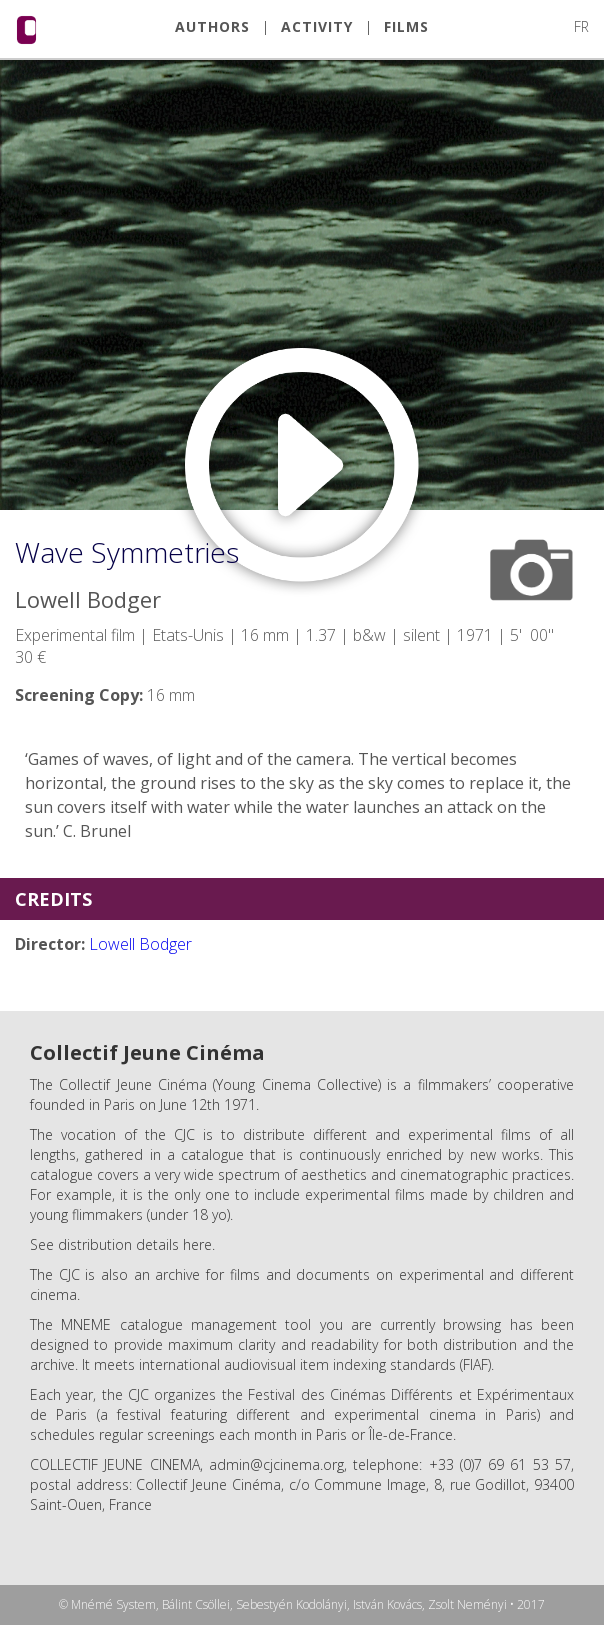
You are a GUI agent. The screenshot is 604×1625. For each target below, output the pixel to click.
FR (581, 26)
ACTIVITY (317, 27)
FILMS (406, 27)
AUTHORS (212, 27)
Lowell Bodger (140, 944)
